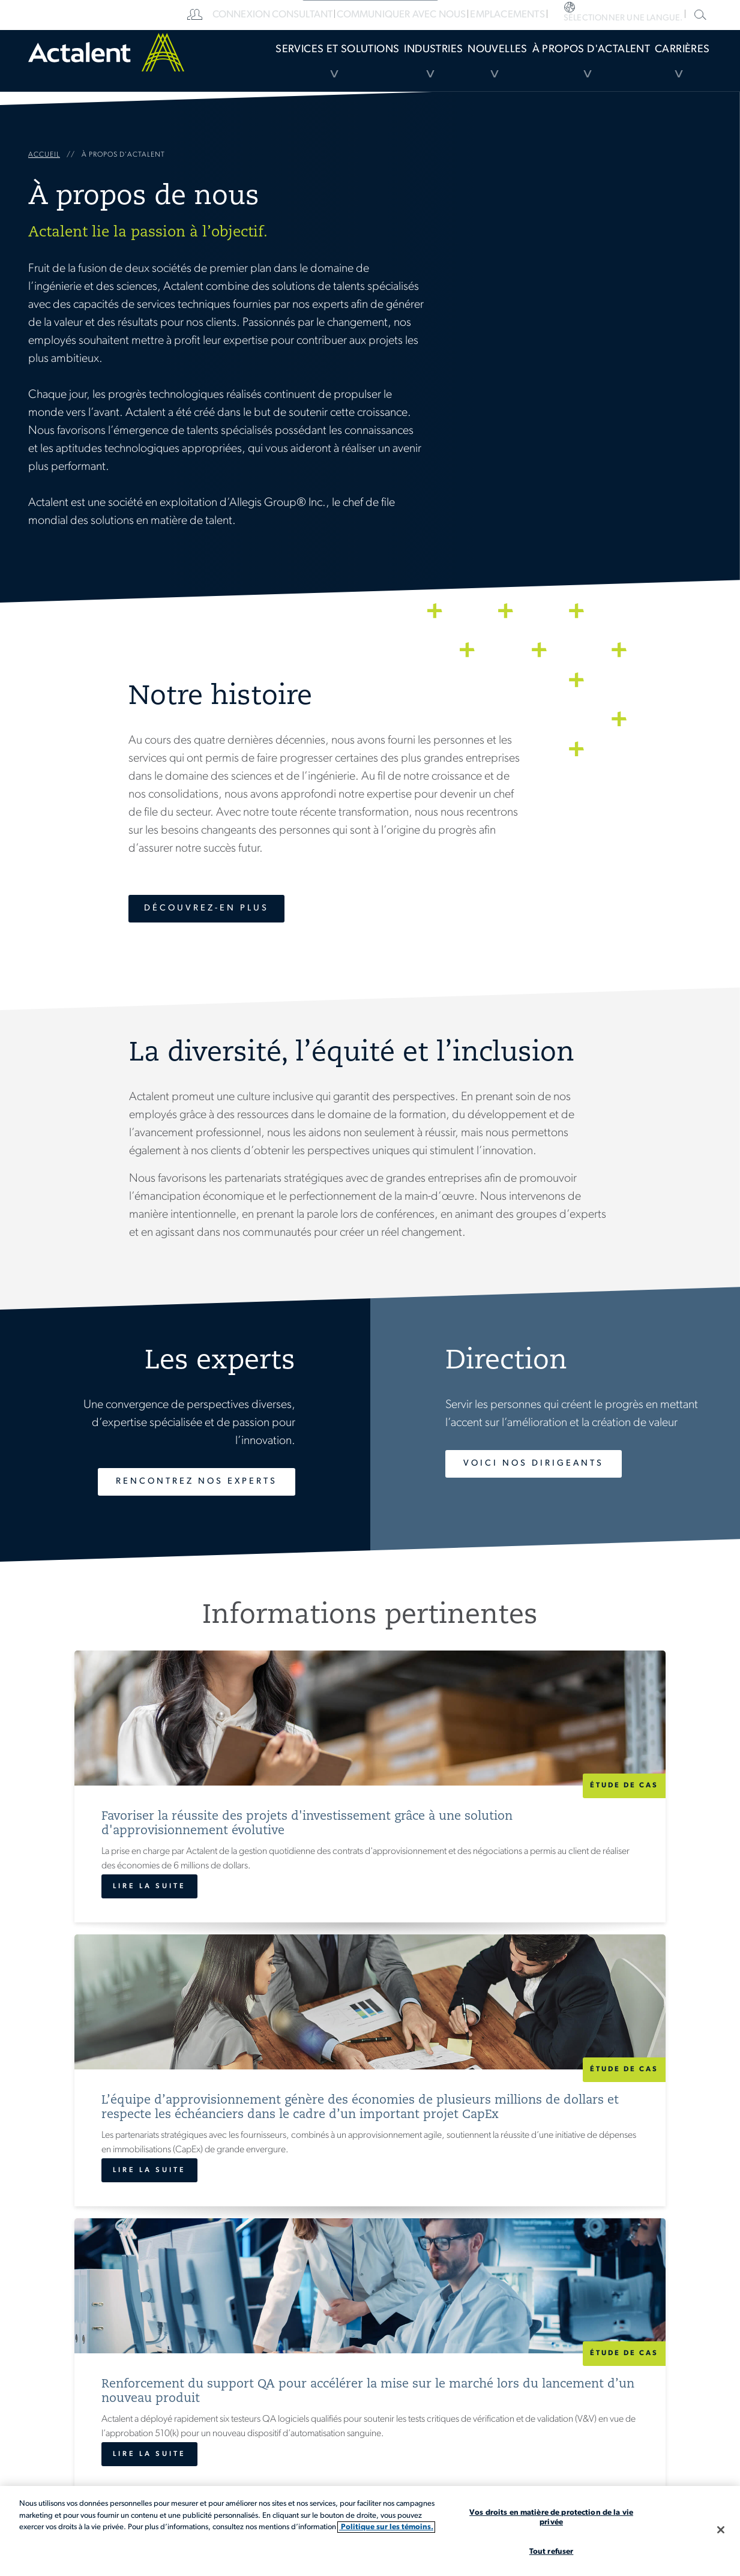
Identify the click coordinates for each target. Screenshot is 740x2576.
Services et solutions (373, 2383)
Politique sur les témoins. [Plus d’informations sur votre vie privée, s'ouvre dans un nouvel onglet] (386, 2527)
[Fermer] (721, 2530)
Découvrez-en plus (212, 908)
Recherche (628, 2421)
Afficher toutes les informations (370, 2128)
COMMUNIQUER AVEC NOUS (514, 15)
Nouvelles (448, 68)
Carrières (668, 68)
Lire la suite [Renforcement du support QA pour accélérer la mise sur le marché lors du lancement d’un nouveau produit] (566, 2034)
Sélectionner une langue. (668, 15)
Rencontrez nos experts (179, 1481)
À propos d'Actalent (559, 68)
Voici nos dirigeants (549, 1463)
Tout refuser (551, 2552)
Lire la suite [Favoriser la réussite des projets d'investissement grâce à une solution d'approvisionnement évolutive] (109, 2034)
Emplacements (613, 15)
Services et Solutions (240, 68)
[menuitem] (240, 69)
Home (98, 69)
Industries (355, 68)
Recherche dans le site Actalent (698, 14)
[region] (370, 2531)
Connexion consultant (395, 15)
